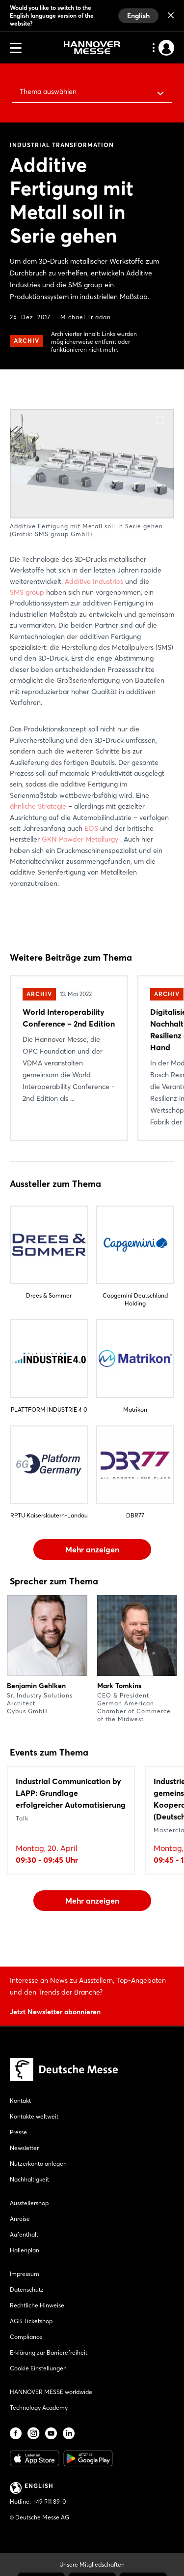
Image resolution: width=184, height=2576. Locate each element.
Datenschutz (27, 2289)
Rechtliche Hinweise (37, 2305)
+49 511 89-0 (49, 2501)
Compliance (26, 2336)
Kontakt (20, 2100)
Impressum (24, 2273)
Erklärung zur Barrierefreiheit (48, 2352)
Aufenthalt (24, 2234)
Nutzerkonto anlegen (38, 2163)
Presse (18, 2132)
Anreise (20, 2218)
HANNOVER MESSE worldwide (51, 2391)
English (138, 15)
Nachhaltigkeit (29, 2179)
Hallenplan (24, 2250)
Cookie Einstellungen (38, 2368)
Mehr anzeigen (92, 1549)
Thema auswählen (48, 91)
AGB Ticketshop (31, 2321)
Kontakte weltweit (34, 2116)
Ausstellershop (29, 2203)
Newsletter (24, 2148)
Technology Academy (39, 2407)
